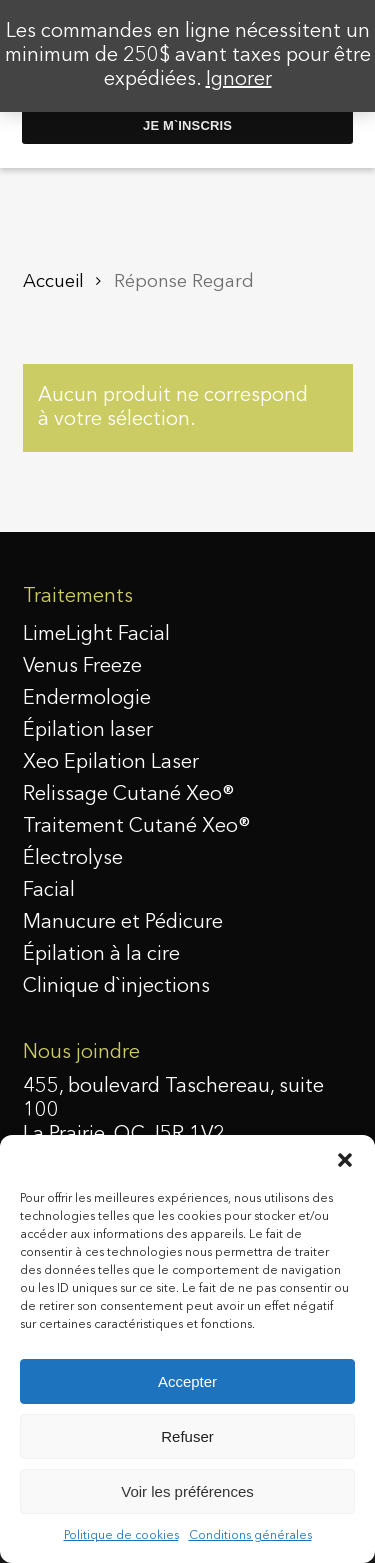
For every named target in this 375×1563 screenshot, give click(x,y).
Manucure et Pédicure (123, 923)
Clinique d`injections (116, 987)
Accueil (53, 282)
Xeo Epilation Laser (111, 763)
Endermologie (87, 699)
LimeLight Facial (96, 635)
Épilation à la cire (101, 955)
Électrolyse (73, 859)
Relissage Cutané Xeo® (129, 795)
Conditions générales (250, 1536)
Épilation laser (88, 731)
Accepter (187, 1381)
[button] (345, 1160)
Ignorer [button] (239, 80)
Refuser (187, 1436)
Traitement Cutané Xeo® (137, 827)
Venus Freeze (82, 667)
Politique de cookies (121, 1536)
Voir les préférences (187, 1491)
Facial (49, 891)
